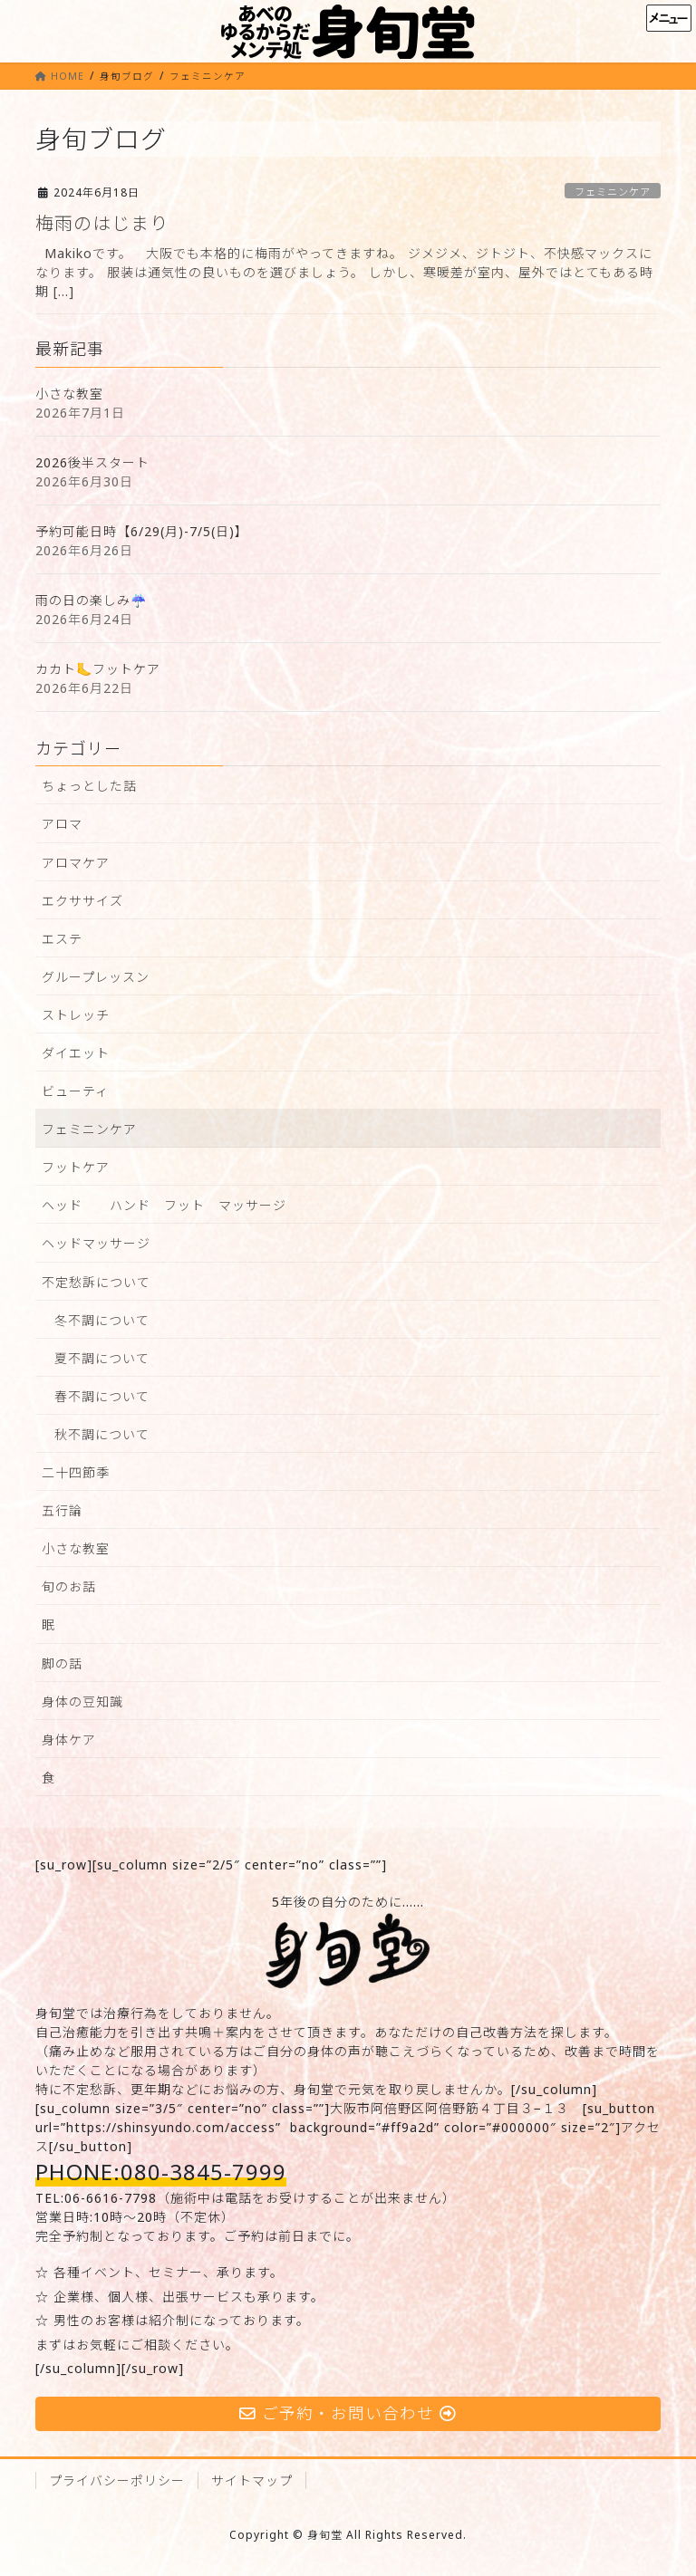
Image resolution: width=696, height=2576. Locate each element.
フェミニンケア (613, 191)
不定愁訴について (96, 1282)
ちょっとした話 (89, 785)
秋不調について (102, 1434)
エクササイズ (82, 900)
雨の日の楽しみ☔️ (91, 600)
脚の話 (62, 1663)
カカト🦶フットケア (97, 669)
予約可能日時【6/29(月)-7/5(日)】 (141, 531)
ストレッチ (76, 1015)
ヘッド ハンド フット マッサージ (164, 1205)
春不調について (102, 1396)
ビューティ (75, 1091)
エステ (62, 938)
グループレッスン (96, 976)
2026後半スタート (92, 462)
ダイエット (76, 1053)
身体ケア (69, 1739)
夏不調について (102, 1358)
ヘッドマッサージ (96, 1243)
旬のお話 (69, 1586)
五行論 (62, 1510)
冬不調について (102, 1320)
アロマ (62, 823)
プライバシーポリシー (117, 2480)
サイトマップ (252, 2480)
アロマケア (76, 862)
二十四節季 (76, 1472)
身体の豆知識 (82, 1701)
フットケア (76, 1167)
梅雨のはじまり (102, 223)
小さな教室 (69, 393)
